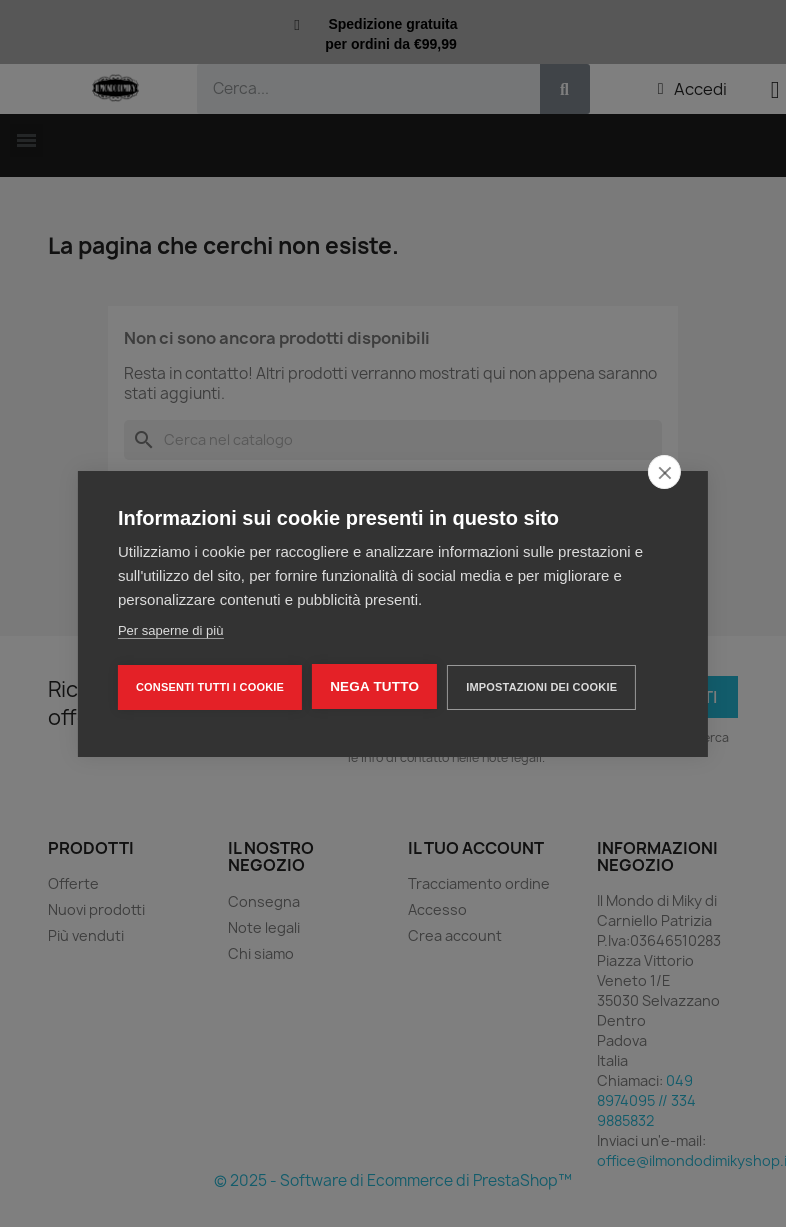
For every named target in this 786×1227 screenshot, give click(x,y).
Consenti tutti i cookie (210, 687)
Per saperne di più (171, 630)
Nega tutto (374, 686)
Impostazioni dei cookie (541, 687)
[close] (664, 472)
